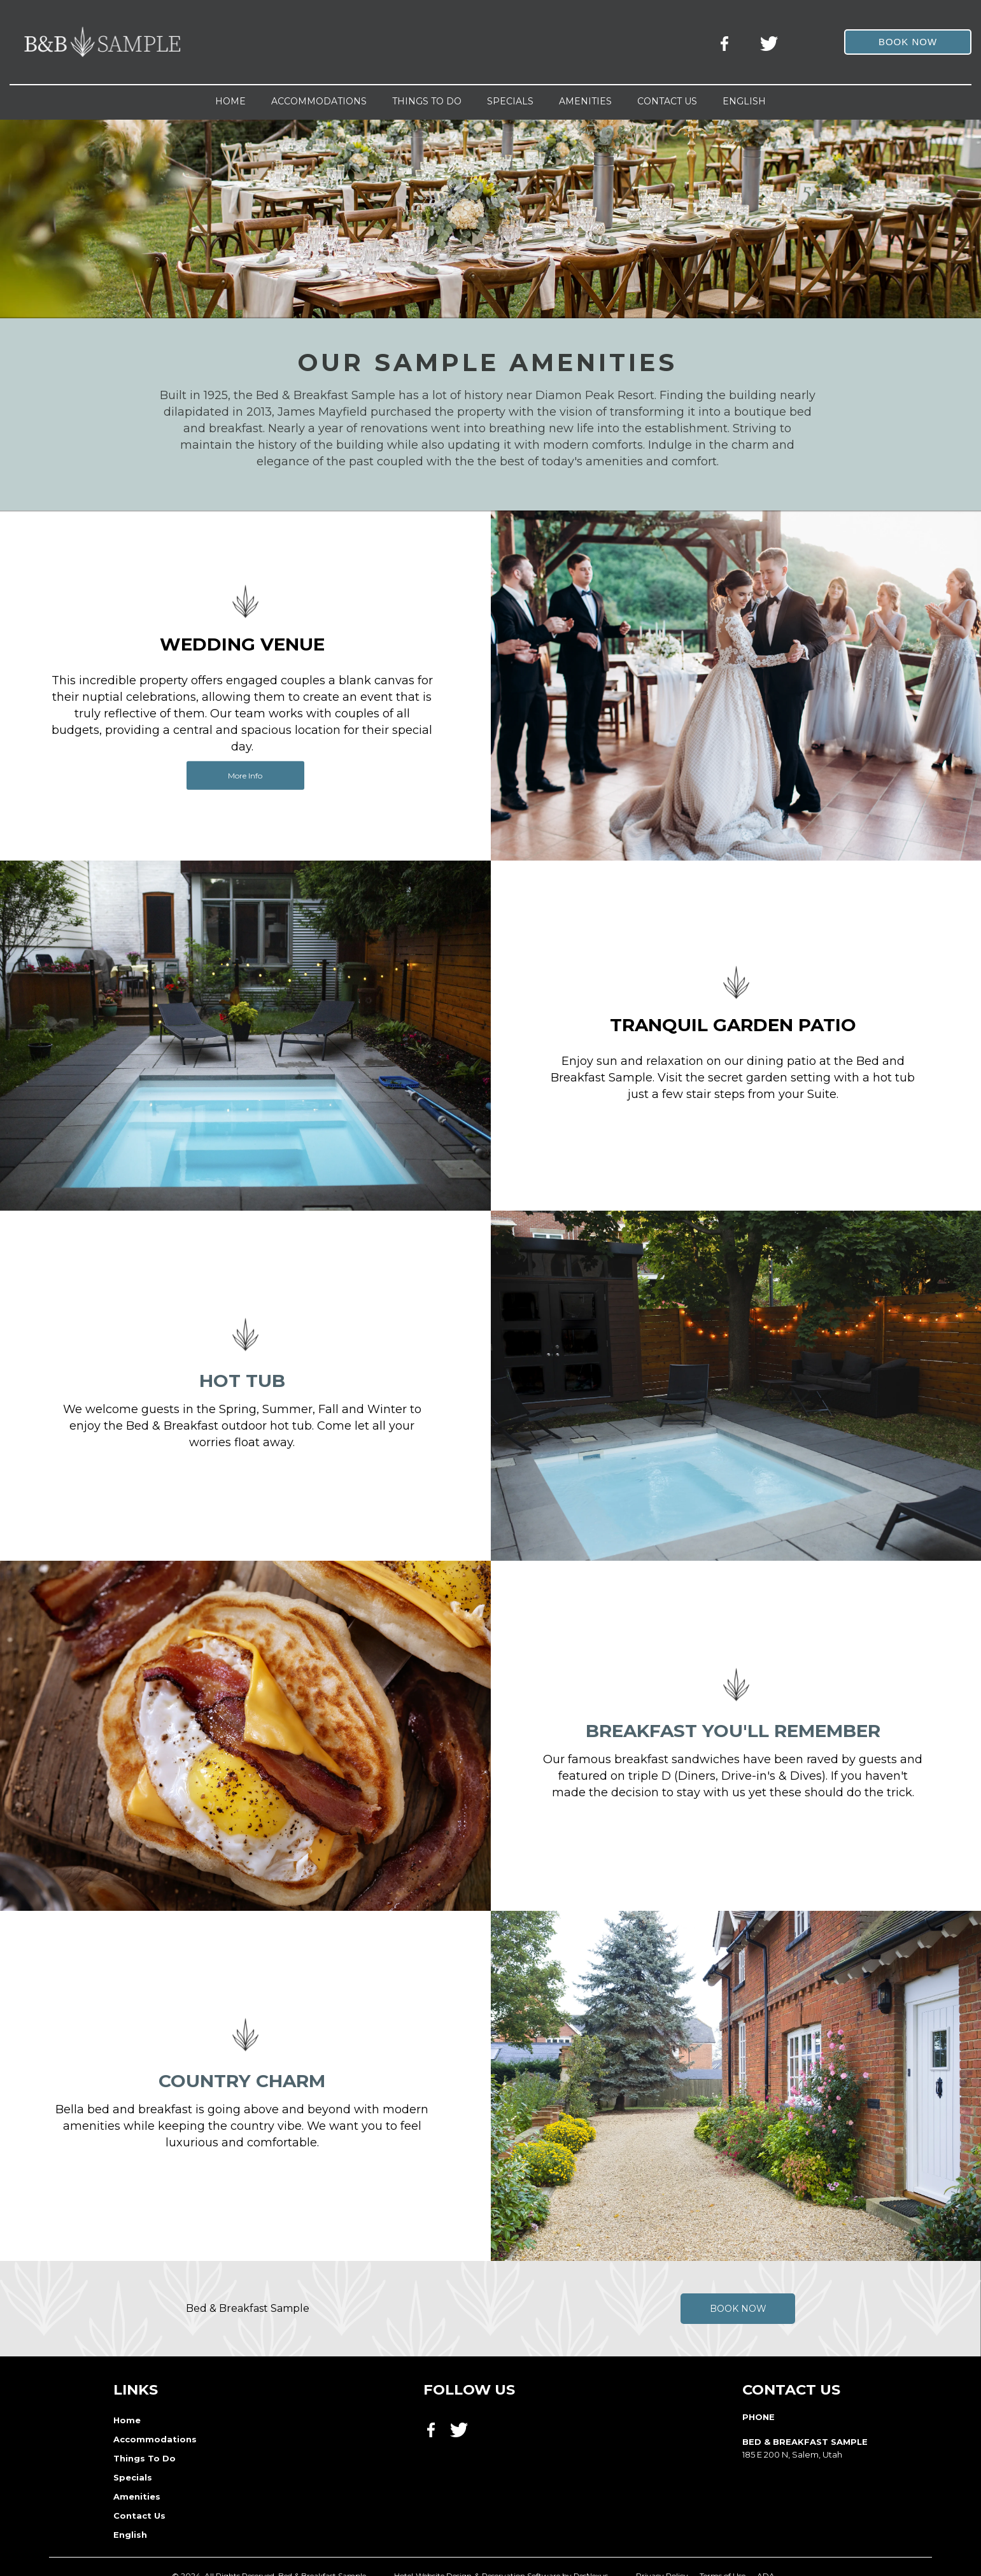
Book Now (738, 2308)
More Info (245, 775)
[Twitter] (770, 41)
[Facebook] (728, 41)
